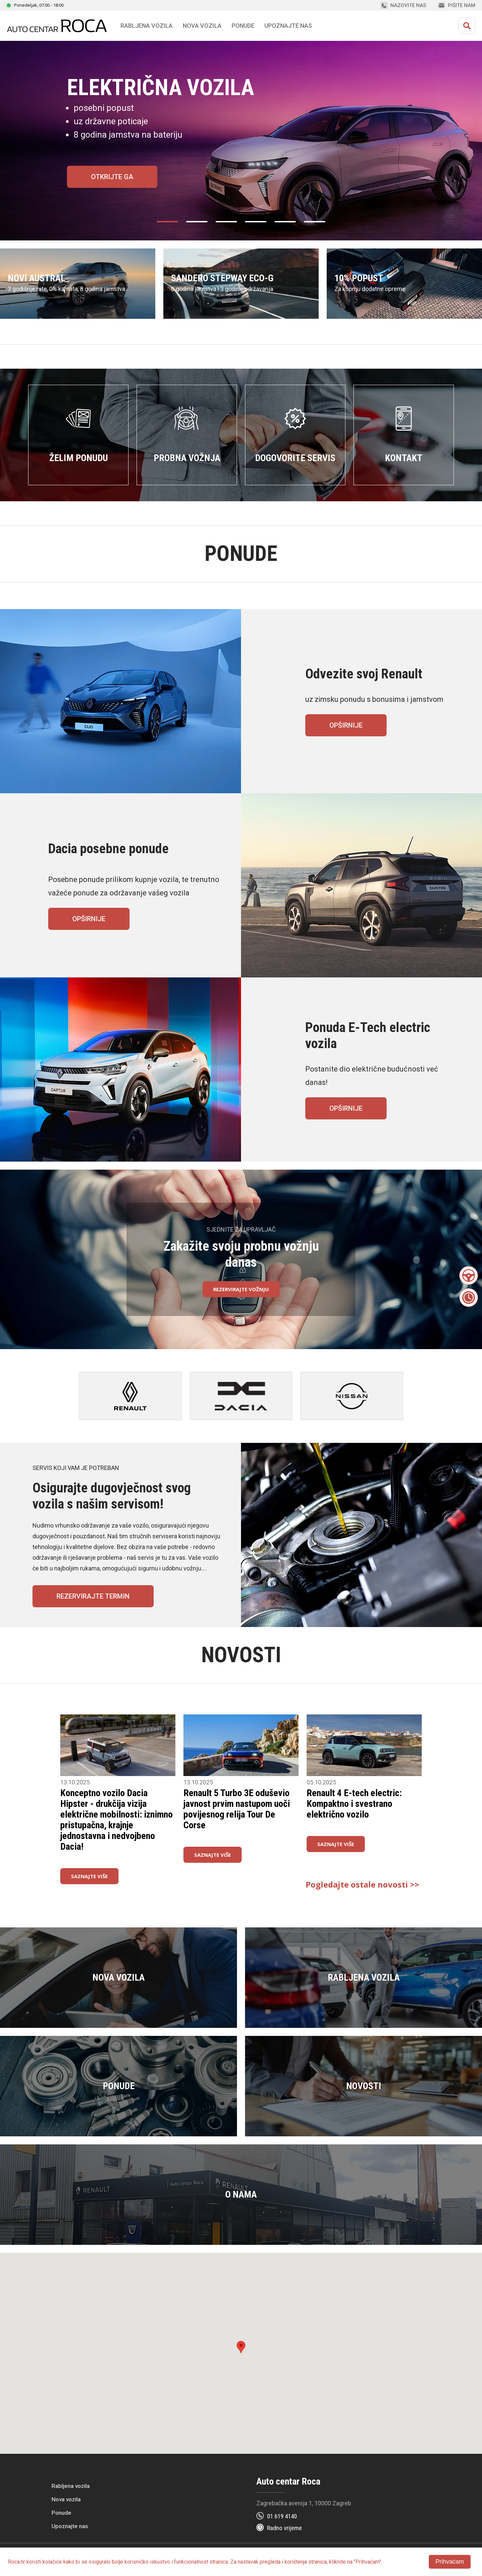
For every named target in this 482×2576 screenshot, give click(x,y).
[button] (241, 2347)
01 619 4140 (282, 2516)
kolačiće (52, 2562)
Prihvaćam (449, 2561)
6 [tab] (318, 227)
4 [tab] (259, 227)
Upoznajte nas (70, 2526)
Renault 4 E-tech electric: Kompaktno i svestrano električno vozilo (354, 1803)
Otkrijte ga (112, 177)
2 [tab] (200, 227)
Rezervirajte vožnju (241, 1289)
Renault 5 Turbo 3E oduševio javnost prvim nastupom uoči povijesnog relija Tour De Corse (236, 1809)
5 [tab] (288, 227)
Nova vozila (202, 25)
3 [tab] (229, 227)
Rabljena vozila (71, 2486)
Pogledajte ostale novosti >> (362, 1884)
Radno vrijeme (284, 2528)
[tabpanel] (241, 140)
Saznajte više (89, 1876)
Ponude (61, 2512)
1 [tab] (170, 227)
